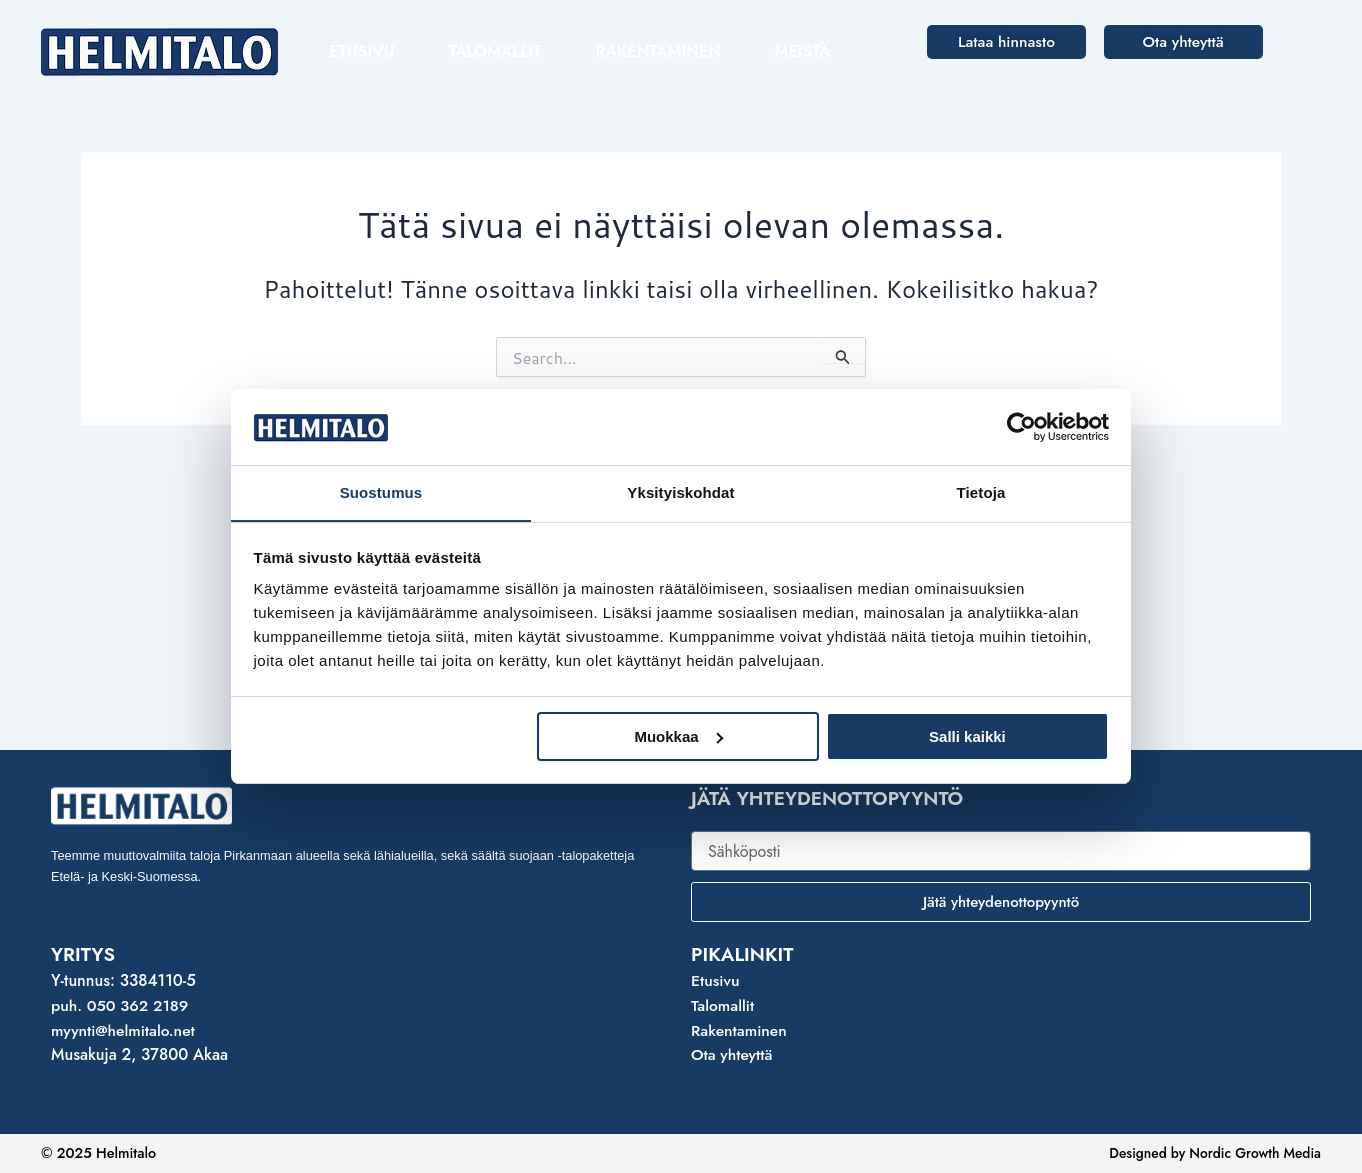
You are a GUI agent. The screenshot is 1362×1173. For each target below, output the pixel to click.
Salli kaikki (967, 736)
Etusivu (361, 51)
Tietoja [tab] (981, 492)
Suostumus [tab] (381, 492)
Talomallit (494, 51)
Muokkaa (678, 736)
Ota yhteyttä (732, 1054)
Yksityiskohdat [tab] (680, 492)
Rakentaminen (658, 51)
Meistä (803, 51)
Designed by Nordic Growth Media (1210, 1153)
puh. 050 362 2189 (121, 1005)
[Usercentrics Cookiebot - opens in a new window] (1021, 426)
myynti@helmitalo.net (124, 1030)
